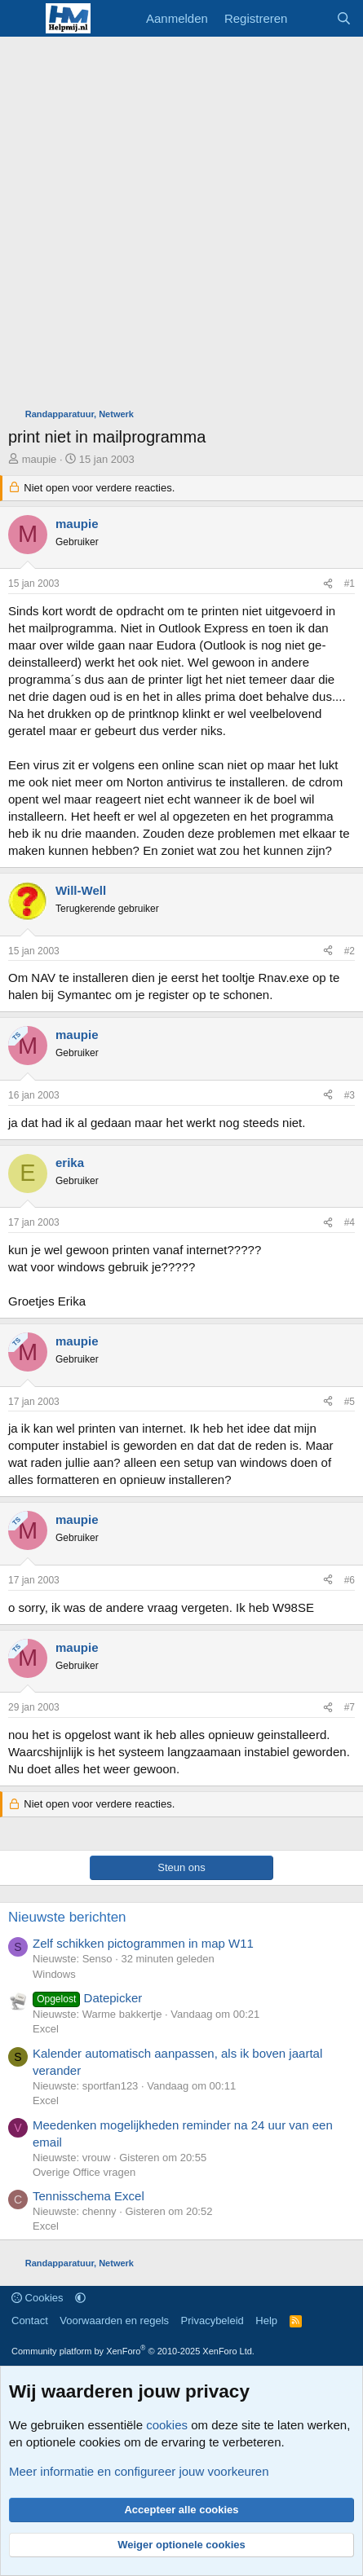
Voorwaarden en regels (114, 2320)
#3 (349, 1095)
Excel (46, 2029)
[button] (80, 2297)
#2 (349, 951)
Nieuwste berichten (67, 1917)
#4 (349, 1222)
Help (266, 2320)
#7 (349, 1707)
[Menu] (22, 18)
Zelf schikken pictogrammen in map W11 (143, 1943)
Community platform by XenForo (133, 2351)
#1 (349, 583)
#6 (349, 1580)
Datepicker (87, 1998)
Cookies (37, 2298)
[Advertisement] (181, 226)
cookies (167, 2425)
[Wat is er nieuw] (311, 18)
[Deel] (328, 584)
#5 (349, 1401)
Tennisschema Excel (88, 2196)
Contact (29, 2320)
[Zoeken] (344, 18)
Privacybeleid (212, 2320)
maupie (39, 459)
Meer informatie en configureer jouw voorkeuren (139, 2471)
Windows (54, 1974)
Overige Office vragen (84, 2172)
